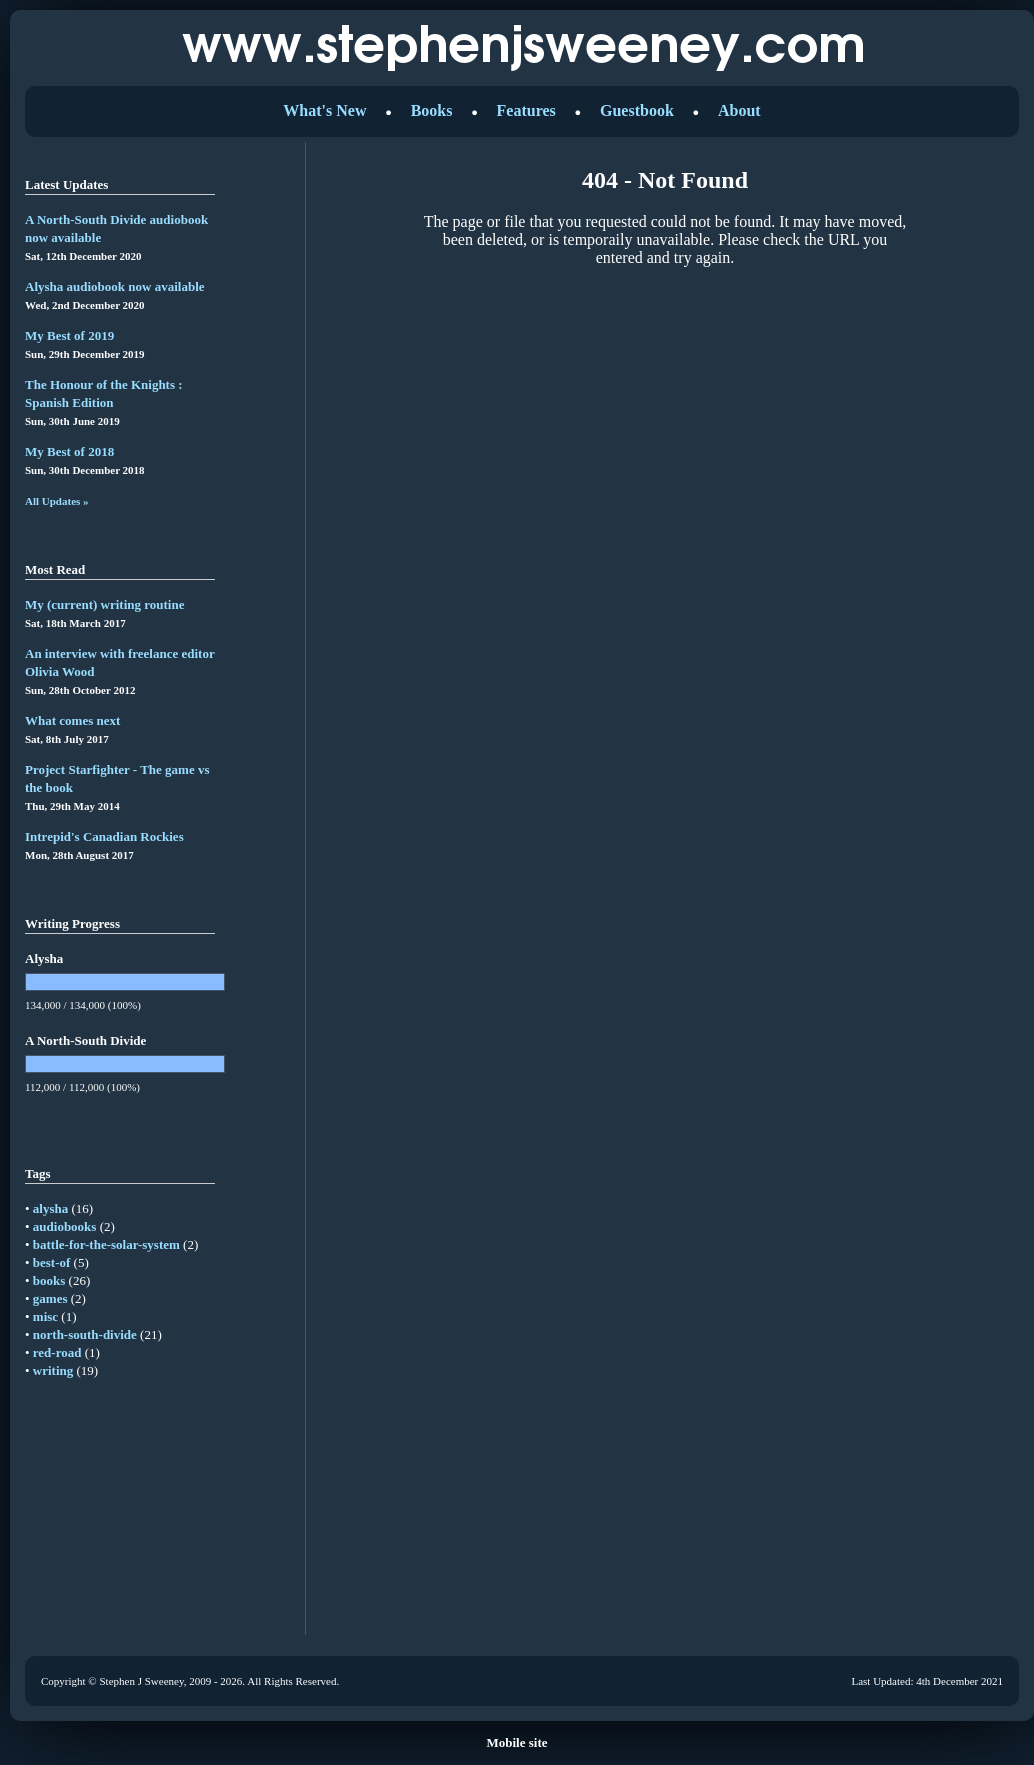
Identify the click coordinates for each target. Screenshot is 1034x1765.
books (49, 1280)
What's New (324, 110)
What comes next (72, 720)
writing (53, 1370)
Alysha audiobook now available (115, 286)
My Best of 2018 (69, 451)
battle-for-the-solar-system (106, 1244)
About (739, 110)
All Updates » (57, 501)
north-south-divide (85, 1334)
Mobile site (516, 1742)
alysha (50, 1208)
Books (432, 110)
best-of (52, 1262)
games (50, 1298)
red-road (57, 1352)
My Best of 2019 (69, 335)
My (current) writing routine (104, 604)
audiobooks (65, 1226)
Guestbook (637, 110)
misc (45, 1316)
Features (526, 110)
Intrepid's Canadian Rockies (104, 836)
